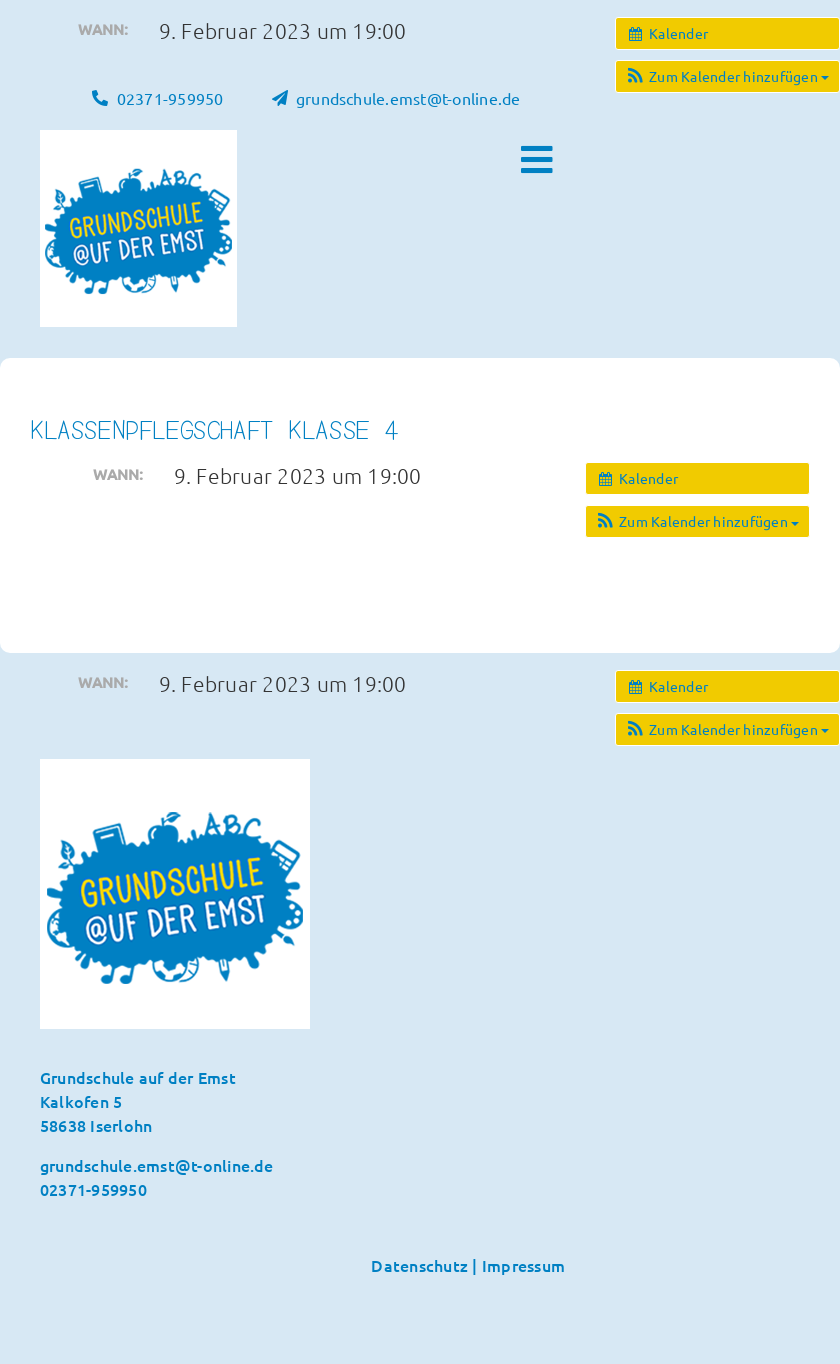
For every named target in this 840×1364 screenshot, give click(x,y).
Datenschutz (419, 1265)
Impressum (523, 1265)
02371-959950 (93, 1189)
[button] (727, 76)
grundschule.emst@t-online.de (157, 1165)
